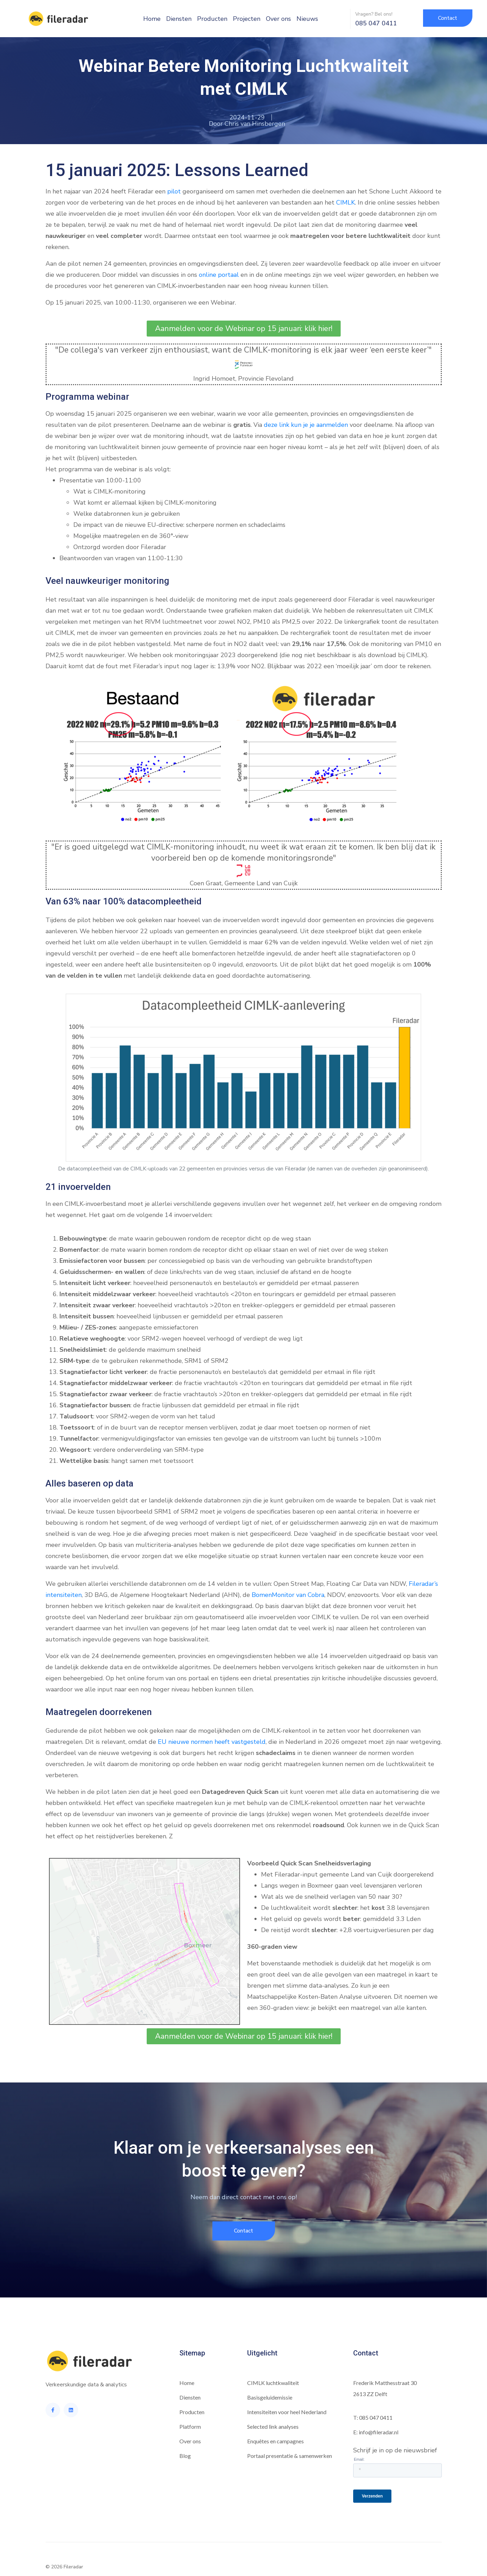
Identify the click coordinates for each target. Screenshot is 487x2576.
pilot (174, 191)
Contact (365, 2353)
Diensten (179, 19)
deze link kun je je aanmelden (306, 425)
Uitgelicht (262, 2353)
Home (152, 19)
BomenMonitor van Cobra (288, 1595)
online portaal (219, 275)
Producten (212, 19)
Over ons (278, 19)
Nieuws (307, 19)
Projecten (246, 19)
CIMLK (345, 202)
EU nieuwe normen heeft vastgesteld (212, 1742)
